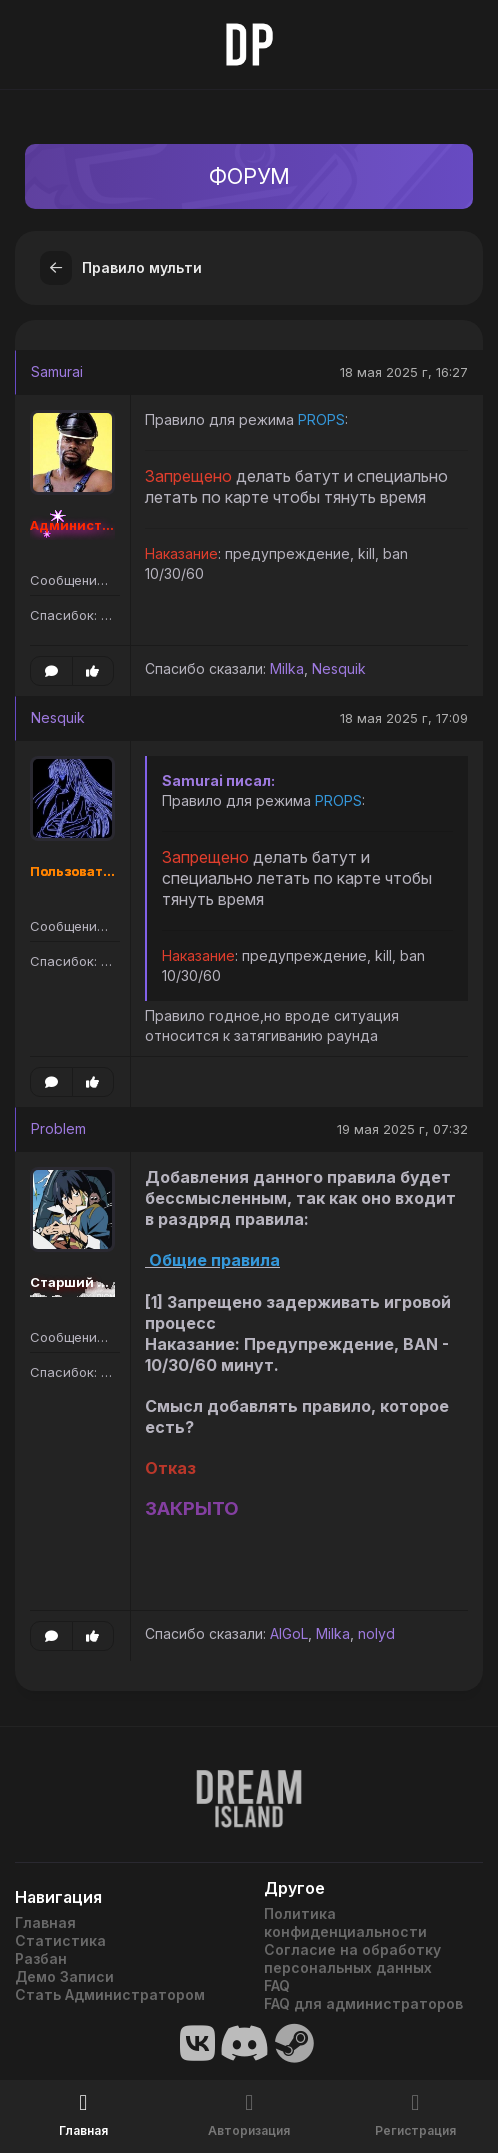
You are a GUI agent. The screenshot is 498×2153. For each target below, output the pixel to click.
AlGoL (289, 1633)
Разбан (41, 1958)
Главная (45, 1922)
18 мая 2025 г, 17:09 (404, 718)
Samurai (57, 371)
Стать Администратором (110, 1994)
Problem (58, 1128)
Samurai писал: (218, 780)
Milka (287, 668)
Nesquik (339, 668)
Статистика (60, 1940)
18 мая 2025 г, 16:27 (404, 372)
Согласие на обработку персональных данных (352, 1958)
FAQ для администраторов (363, 2003)
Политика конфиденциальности (345, 1922)
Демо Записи (64, 1976)
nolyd (376, 1633)
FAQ (277, 1985)
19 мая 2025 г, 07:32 (402, 1129)
